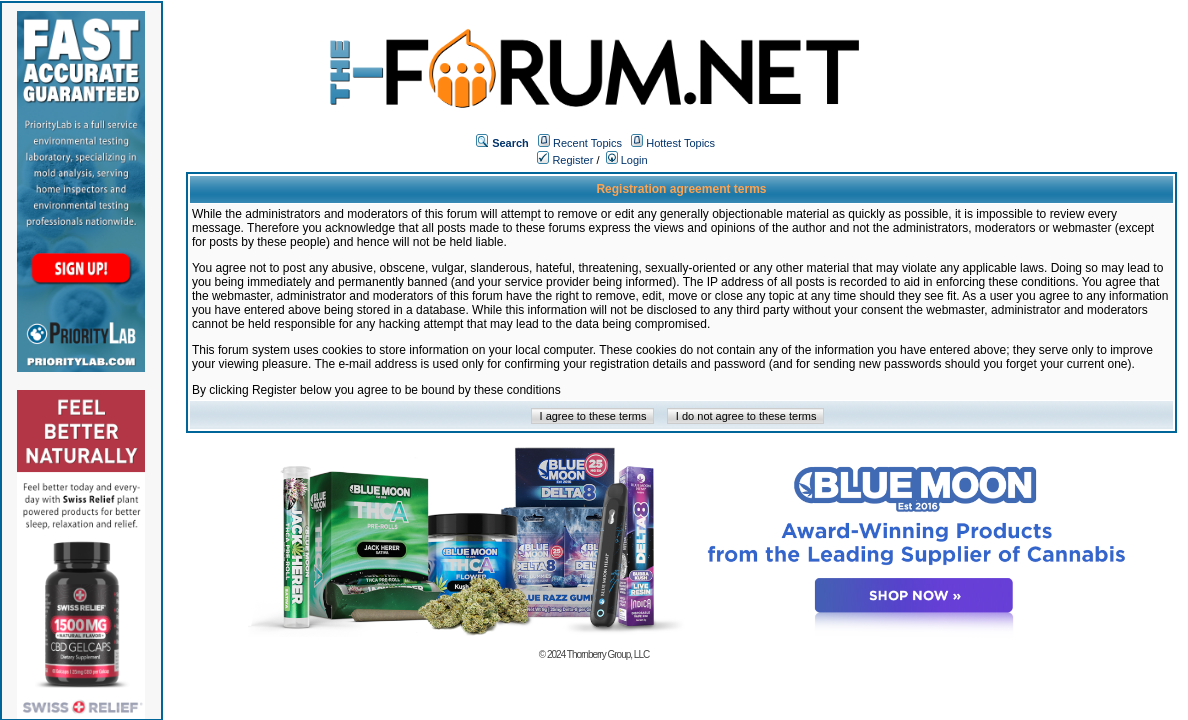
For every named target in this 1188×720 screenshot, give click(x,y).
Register (565, 160)
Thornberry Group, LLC (608, 654)
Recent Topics (587, 143)
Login (627, 160)
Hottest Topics (680, 143)
